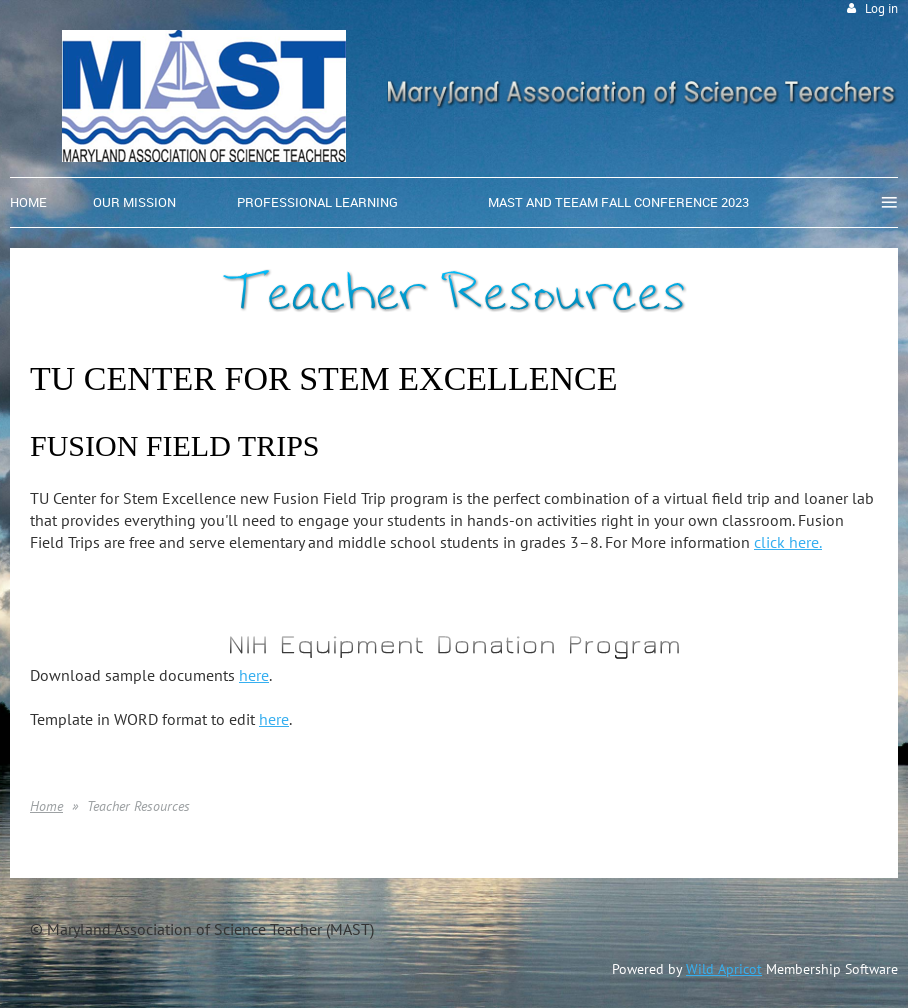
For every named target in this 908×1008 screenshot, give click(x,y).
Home (46, 806)
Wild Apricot (724, 969)
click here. (788, 542)
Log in (881, 8)
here (254, 675)
